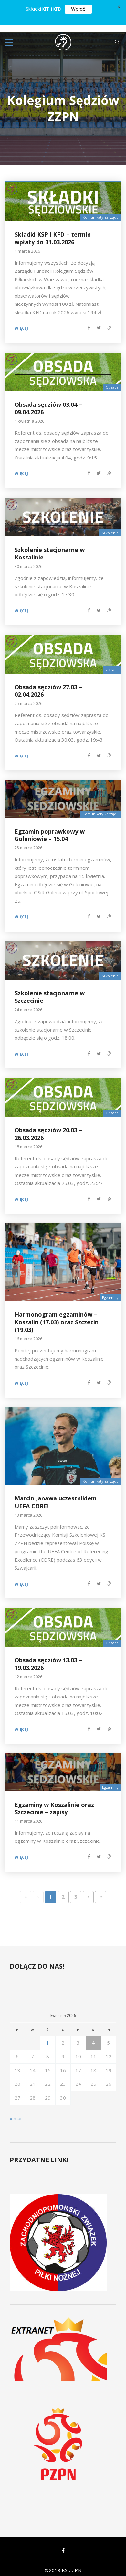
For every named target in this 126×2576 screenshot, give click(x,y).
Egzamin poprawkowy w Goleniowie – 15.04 (50, 827)
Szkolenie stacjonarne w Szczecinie (50, 989)
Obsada (112, 379)
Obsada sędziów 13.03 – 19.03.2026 (48, 1656)
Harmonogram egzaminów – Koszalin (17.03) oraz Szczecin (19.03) (57, 1314)
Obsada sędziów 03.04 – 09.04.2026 (48, 400)
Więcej (21, 321)
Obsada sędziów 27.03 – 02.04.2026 (48, 683)
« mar (16, 2111)
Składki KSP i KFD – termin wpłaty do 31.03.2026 (53, 230)
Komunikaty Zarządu (101, 209)
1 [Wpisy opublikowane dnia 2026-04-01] (47, 2035)
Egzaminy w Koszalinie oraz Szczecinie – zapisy (54, 1800)
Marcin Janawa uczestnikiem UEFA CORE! (56, 1494)
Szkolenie (110, 525)
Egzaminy (110, 1289)
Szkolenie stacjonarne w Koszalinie (50, 545)
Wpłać (78, 9)
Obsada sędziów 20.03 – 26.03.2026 (48, 1126)
